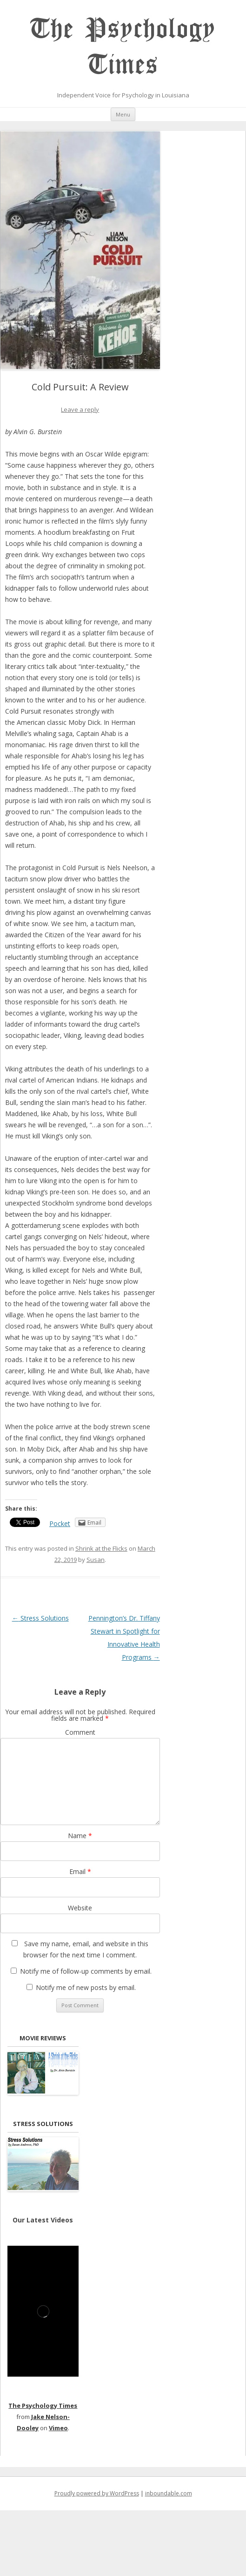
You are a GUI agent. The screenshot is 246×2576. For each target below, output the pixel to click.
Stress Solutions (40, 1618)
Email (80, 1871)
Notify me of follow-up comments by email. (86, 1971)
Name (80, 1835)
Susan (95, 1559)
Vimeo (58, 2428)
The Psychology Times (123, 47)
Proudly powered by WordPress (96, 2493)
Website (80, 1907)
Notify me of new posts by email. (86, 1987)
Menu (123, 114)
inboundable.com (168, 2493)
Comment (80, 1732)
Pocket (59, 1523)
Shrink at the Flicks (101, 1548)
